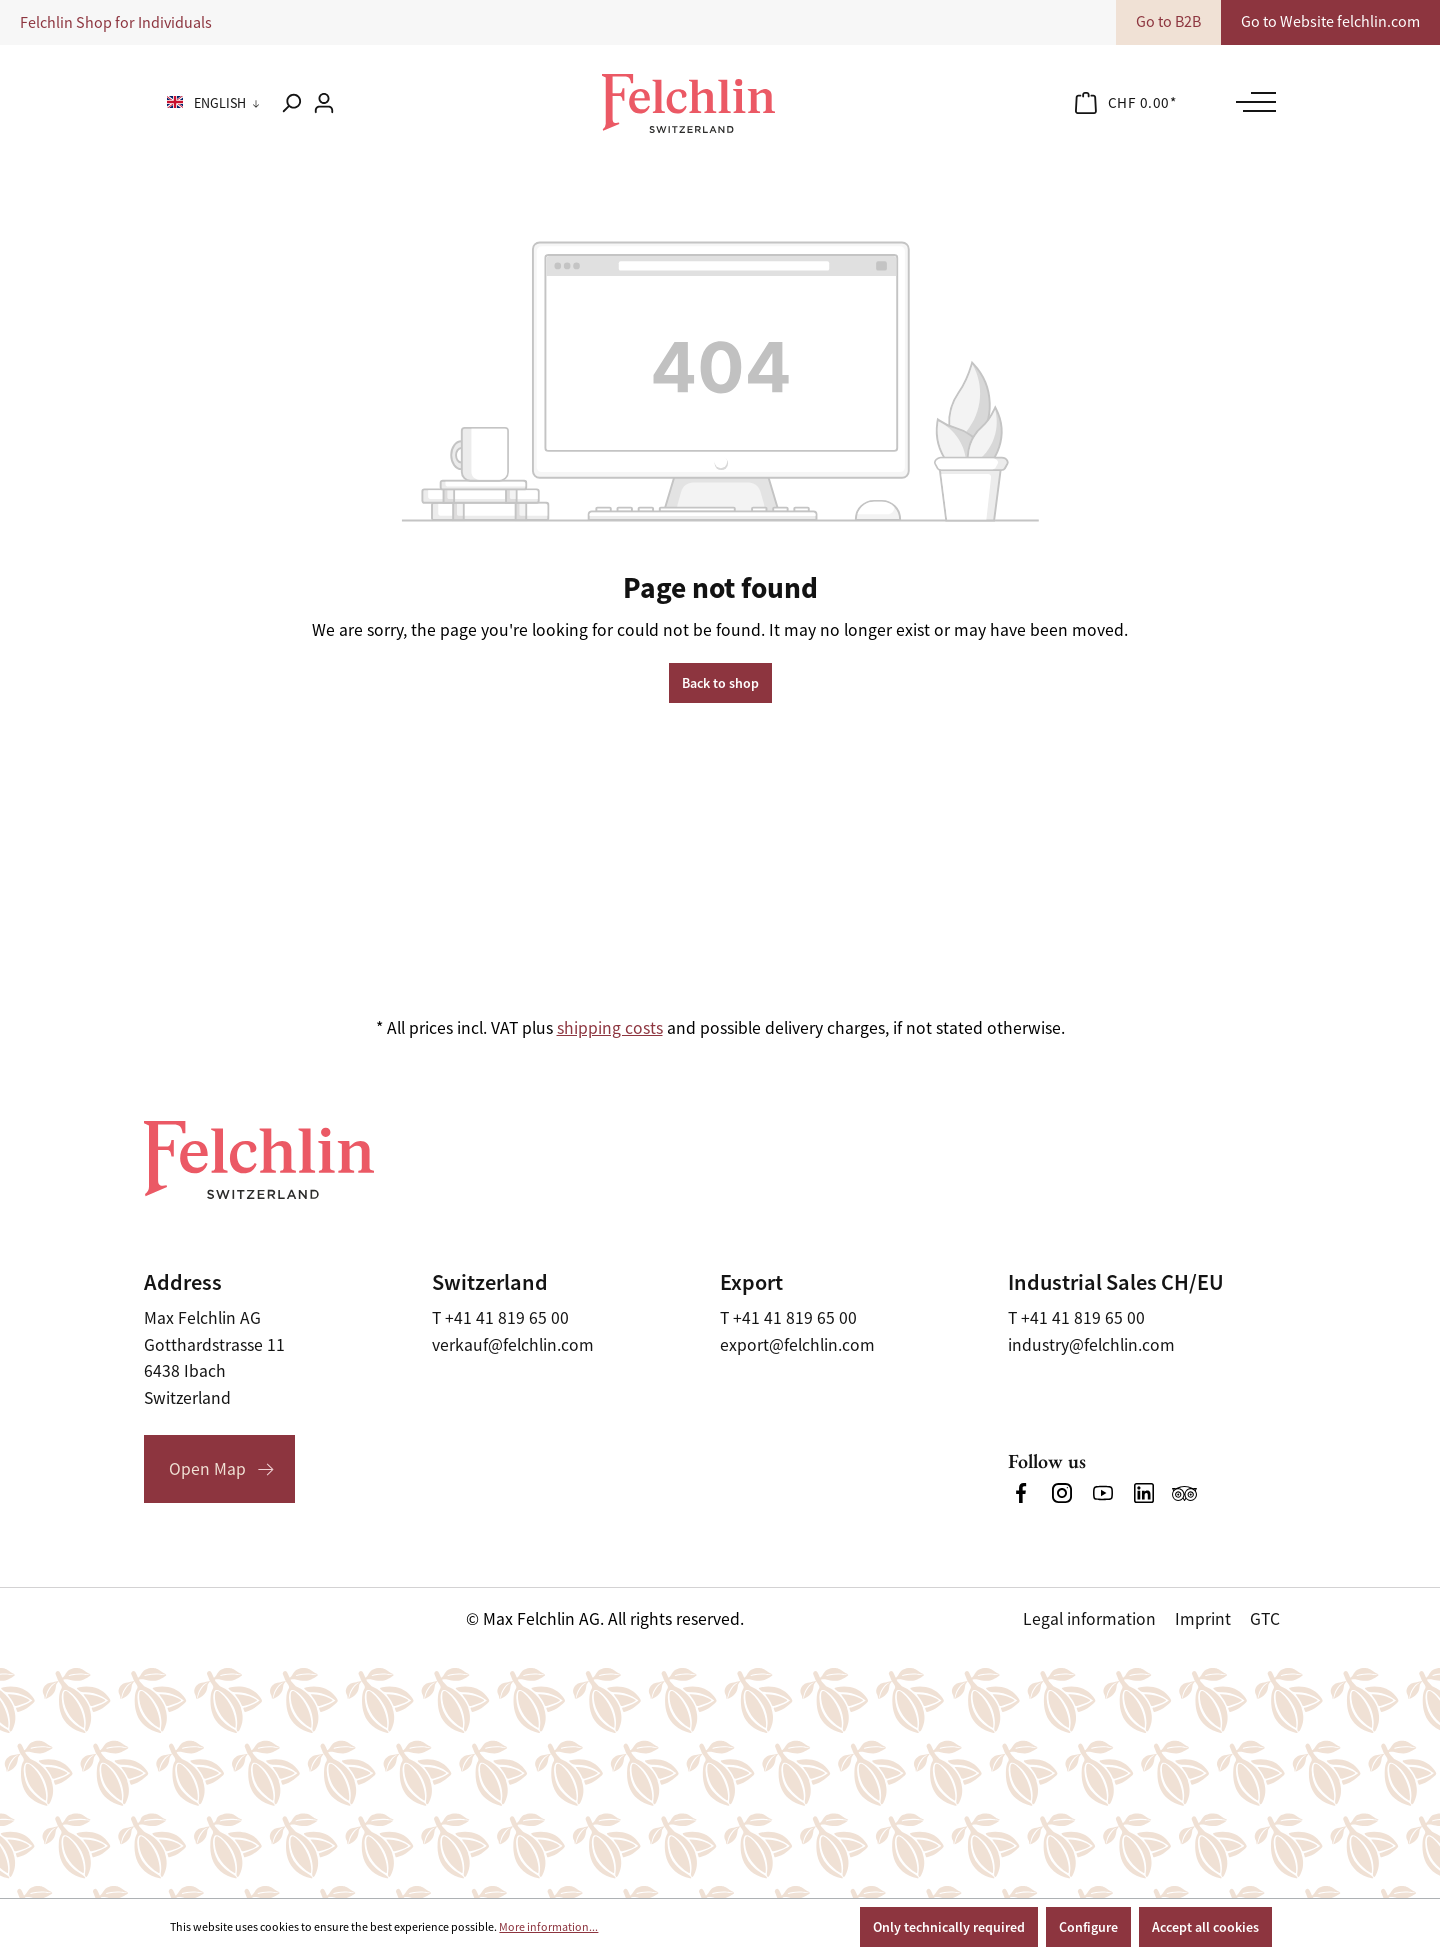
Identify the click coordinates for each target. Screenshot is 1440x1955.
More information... (548, 1927)
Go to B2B (1168, 22)
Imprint (1203, 1619)
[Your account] (324, 103)
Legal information (1089, 1619)
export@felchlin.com (797, 1345)
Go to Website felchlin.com (1330, 22)
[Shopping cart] (1126, 103)
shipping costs (610, 1028)
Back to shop (720, 683)
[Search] (291, 103)
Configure (1088, 1927)
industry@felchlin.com (1091, 1345)
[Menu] (1251, 102)
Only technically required (949, 1927)
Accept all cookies (1205, 1927)
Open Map (207, 1469)
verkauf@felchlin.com (513, 1345)
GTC (1265, 1619)
